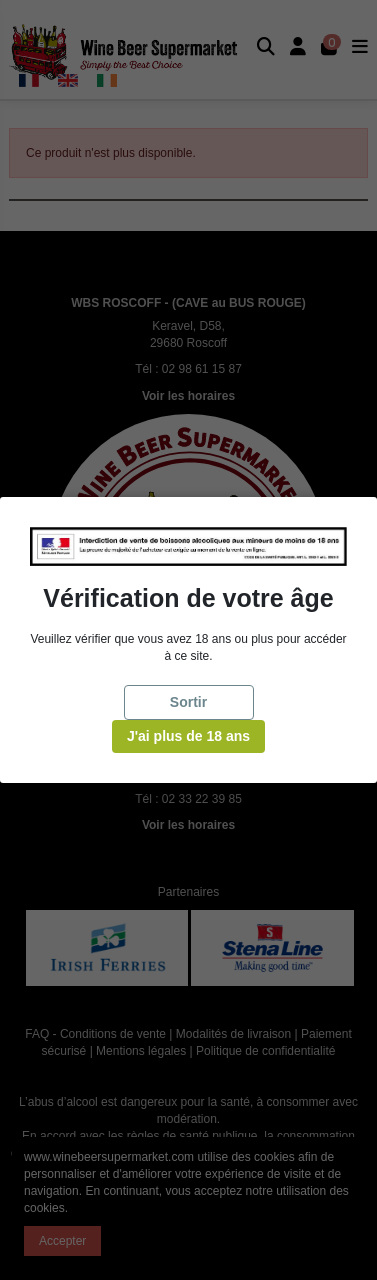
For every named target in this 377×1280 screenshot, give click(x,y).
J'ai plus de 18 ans (188, 736)
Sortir (188, 702)
